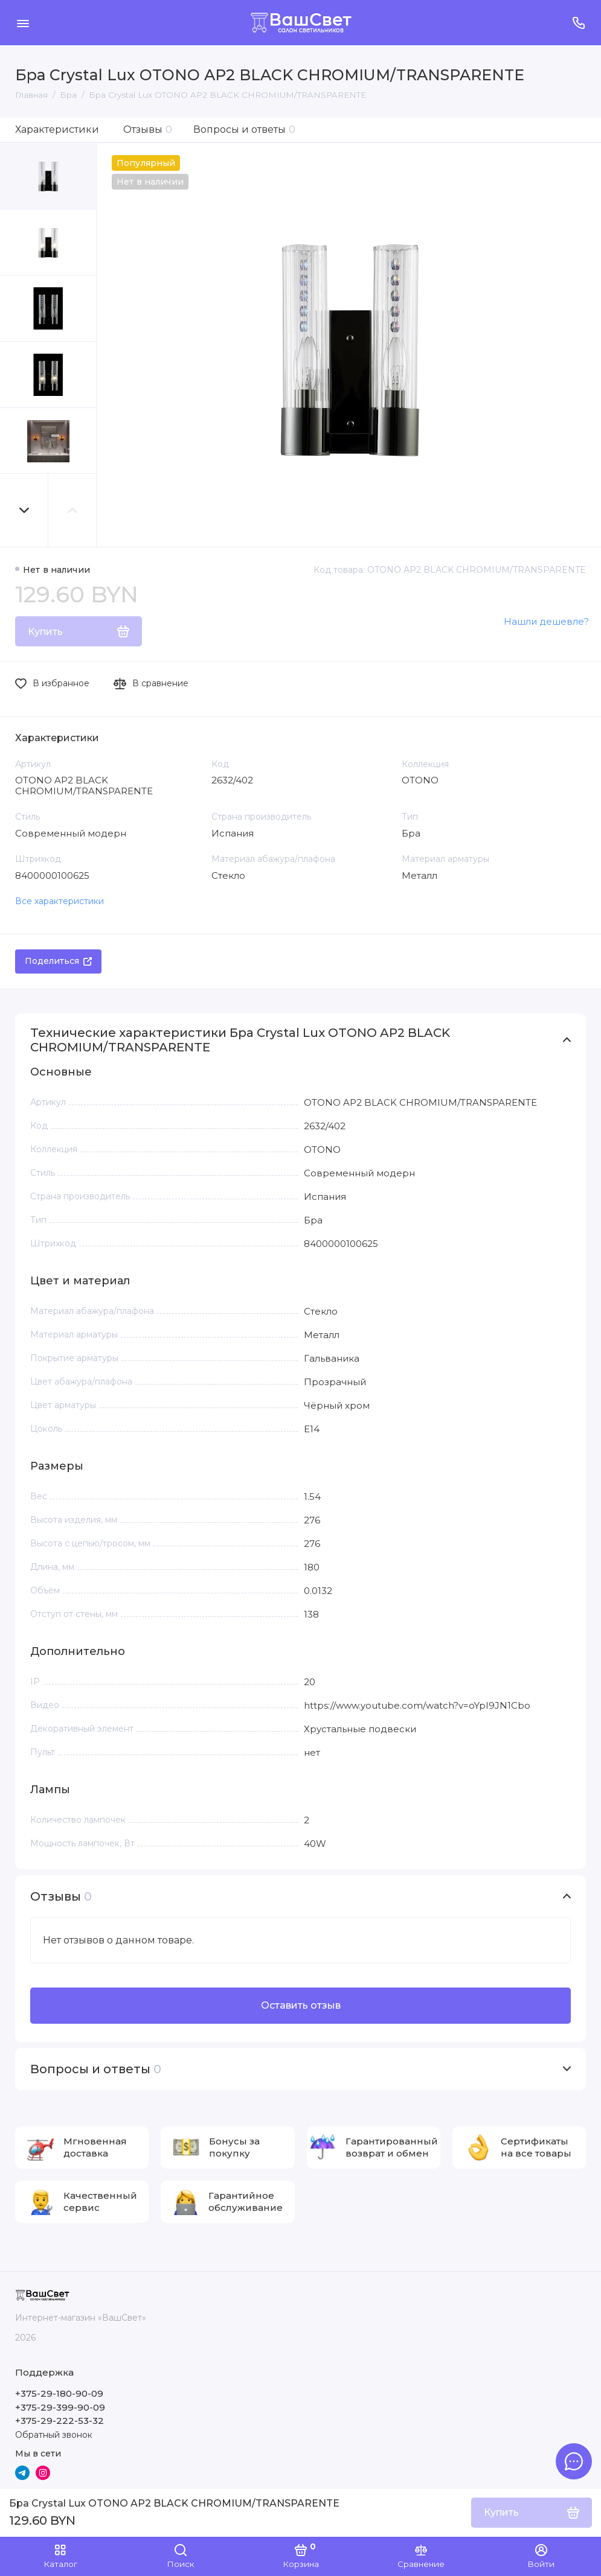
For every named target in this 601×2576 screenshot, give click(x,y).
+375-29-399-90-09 (60, 2407)
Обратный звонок (53, 2434)
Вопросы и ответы (244, 129)
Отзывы (147, 129)
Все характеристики (59, 901)
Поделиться (58, 960)
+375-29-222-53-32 (59, 2420)
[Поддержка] (578, 22)
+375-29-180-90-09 (59, 2393)
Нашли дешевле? (546, 621)
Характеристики (57, 129)
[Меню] (22, 22)
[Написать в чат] (574, 2461)
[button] (24, 510)
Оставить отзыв (301, 2005)
